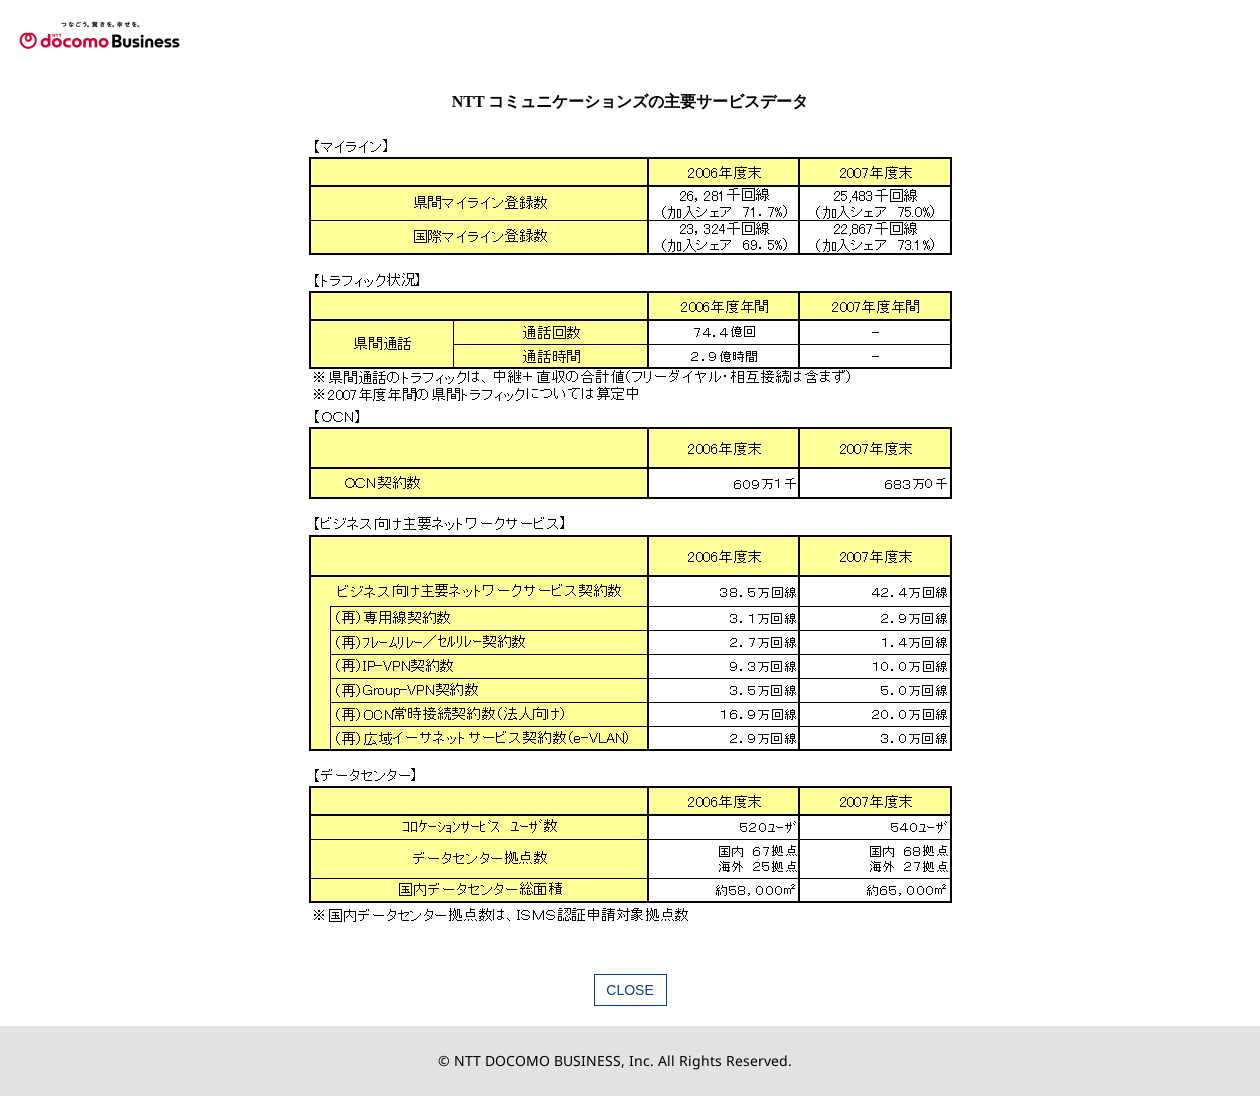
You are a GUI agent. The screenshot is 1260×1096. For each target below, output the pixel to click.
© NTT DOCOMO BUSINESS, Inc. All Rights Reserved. (615, 1060)
